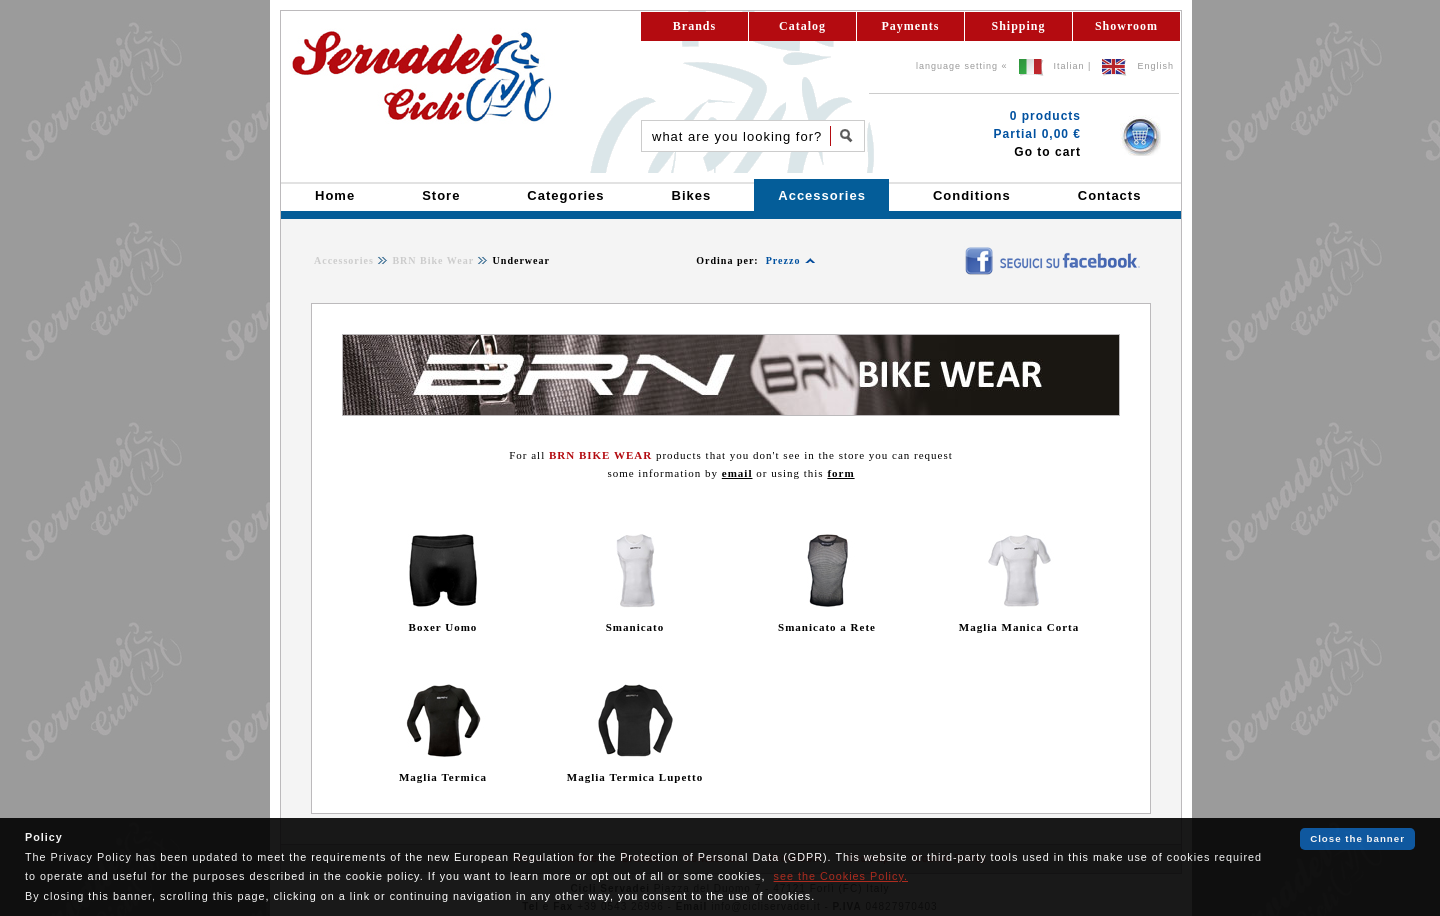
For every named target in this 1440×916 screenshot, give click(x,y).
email (737, 473)
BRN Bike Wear (433, 260)
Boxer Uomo (443, 627)
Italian (1069, 66)
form (840, 473)
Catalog (802, 26)
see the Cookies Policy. (841, 876)
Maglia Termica (443, 777)
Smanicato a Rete (827, 627)
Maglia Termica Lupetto (635, 777)
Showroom (1126, 26)
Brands (694, 26)
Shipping (1018, 26)
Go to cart (1047, 152)
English (1155, 66)
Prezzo (783, 260)
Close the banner (1357, 838)
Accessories (344, 260)
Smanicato (635, 627)
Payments (911, 26)
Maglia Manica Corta (1019, 627)
